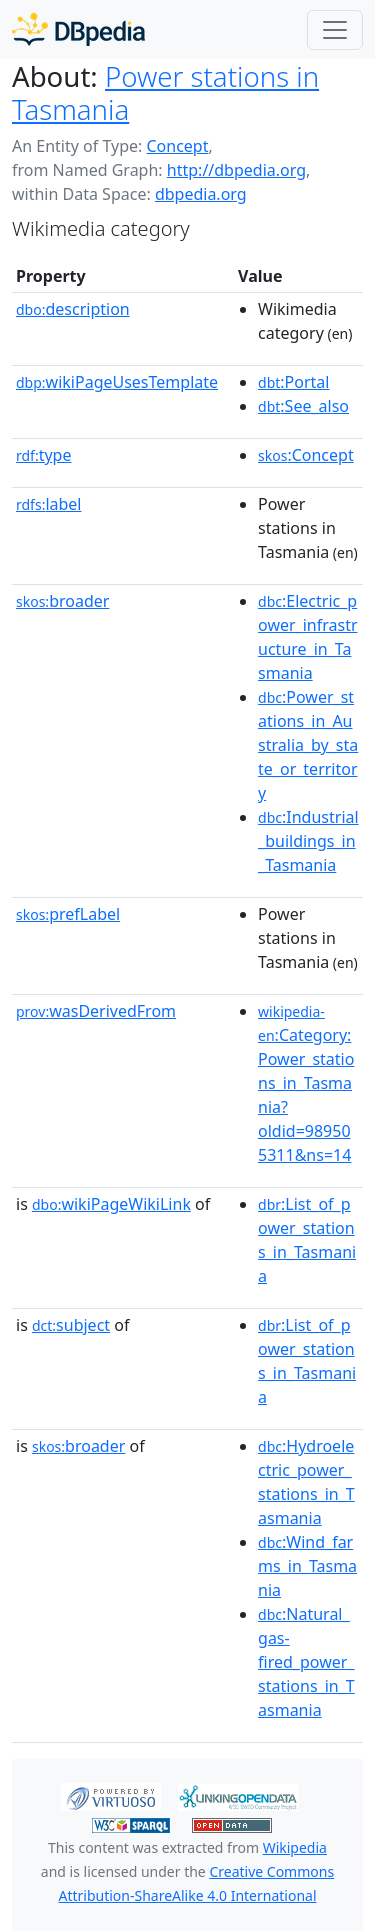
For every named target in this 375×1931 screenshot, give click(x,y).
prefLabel (68, 914)
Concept (177, 146)
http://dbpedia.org (236, 170)
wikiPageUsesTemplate (117, 382)
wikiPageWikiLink (111, 1204)
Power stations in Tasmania (165, 92)
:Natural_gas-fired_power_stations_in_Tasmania (306, 1662)
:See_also (303, 406)
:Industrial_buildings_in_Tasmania (308, 841)
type (44, 455)
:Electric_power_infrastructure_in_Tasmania (308, 637)
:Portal (293, 382)
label (49, 504)
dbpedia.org (201, 194)
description (73, 309)
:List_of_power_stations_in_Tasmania (307, 1240)
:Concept (306, 455)
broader (62, 601)
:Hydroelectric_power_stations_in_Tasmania (306, 1482)
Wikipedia (295, 1847)
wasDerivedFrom (96, 1011)
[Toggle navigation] (335, 30)
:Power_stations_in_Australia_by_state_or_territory (308, 745)
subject (71, 1325)
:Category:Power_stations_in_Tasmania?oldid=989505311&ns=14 (306, 1084)
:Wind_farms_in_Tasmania (307, 1566)
